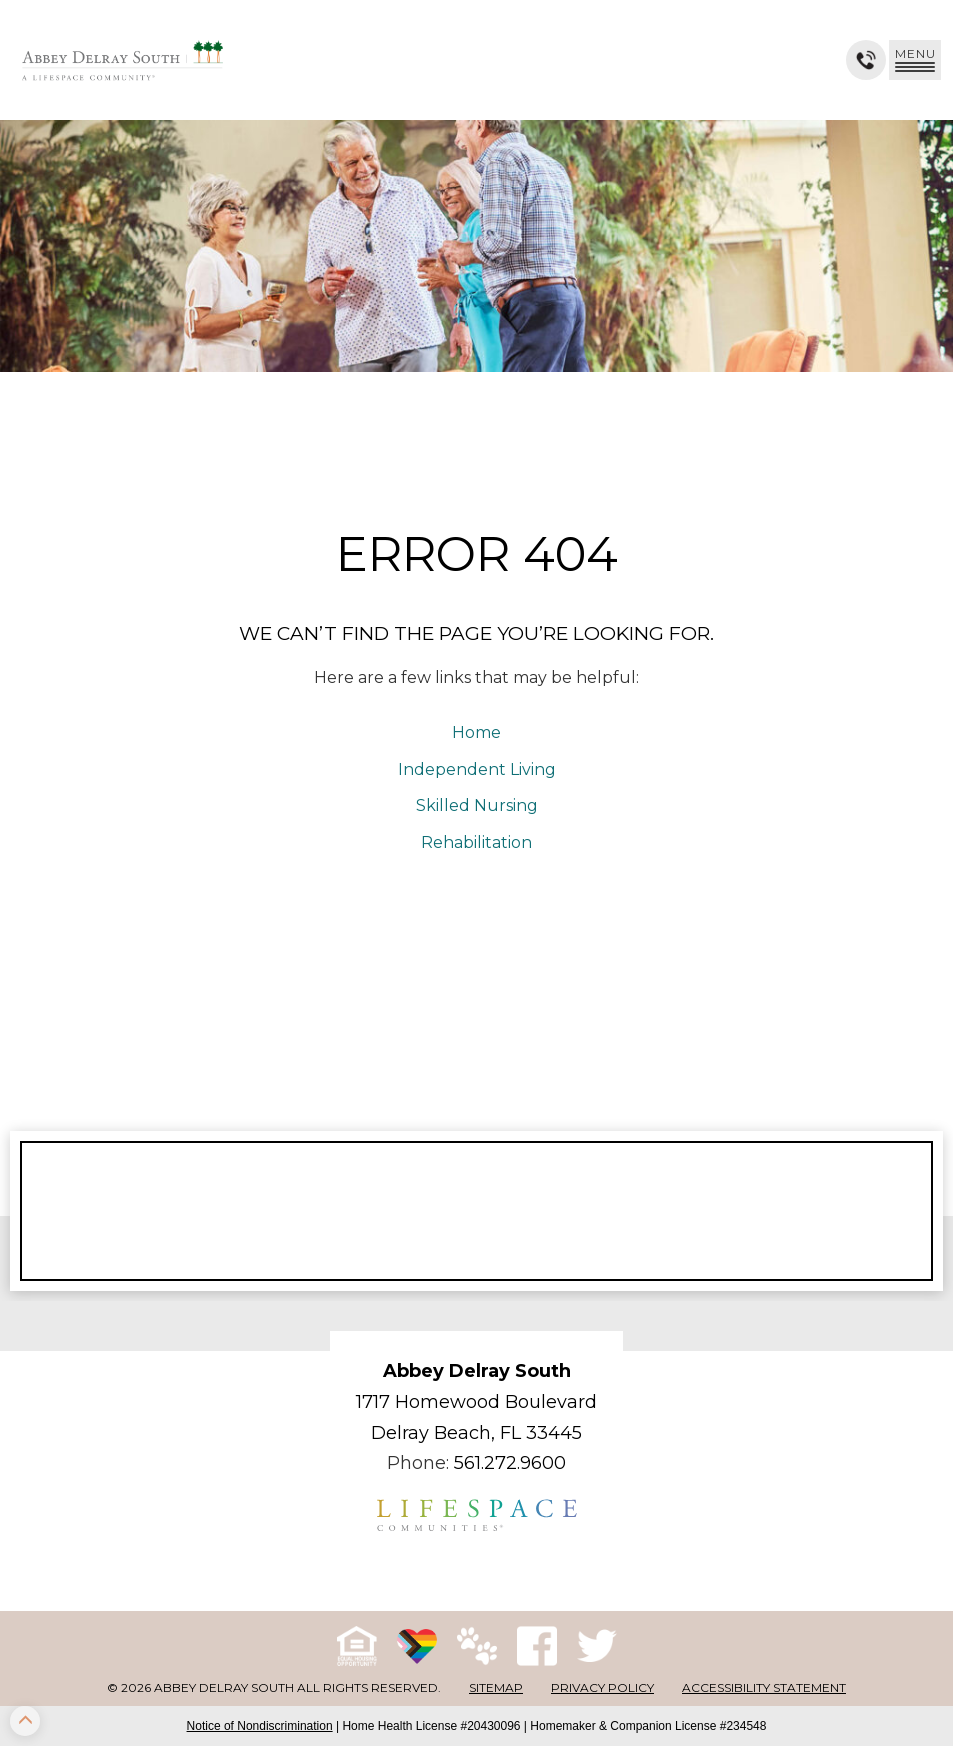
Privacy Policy (602, 1687)
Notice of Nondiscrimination (260, 1726)
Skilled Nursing (477, 805)
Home (476, 732)
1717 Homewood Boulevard (476, 1402)
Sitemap (496, 1687)
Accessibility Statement (764, 1687)
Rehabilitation (476, 842)
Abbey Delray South (477, 1371)
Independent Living (477, 769)
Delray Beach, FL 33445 (476, 1433)
